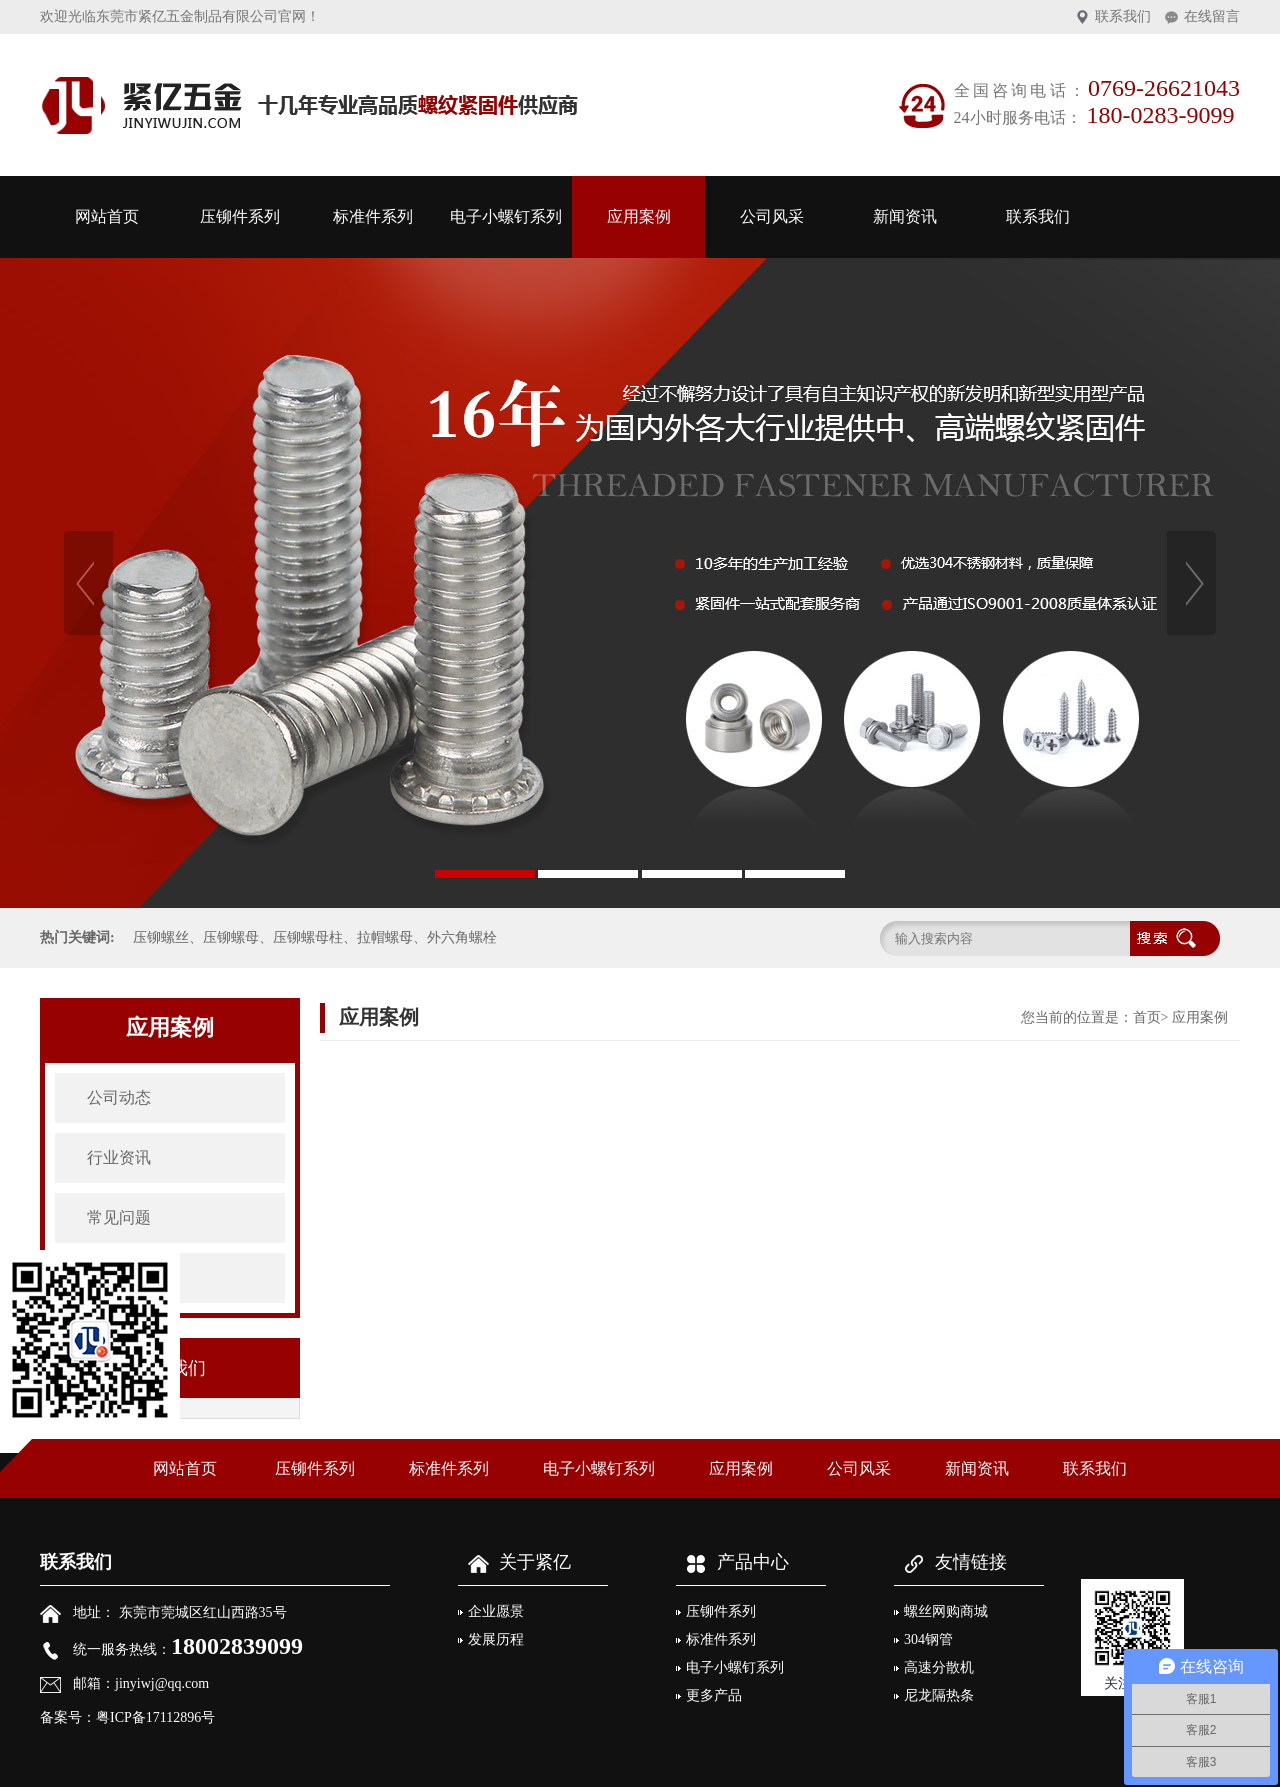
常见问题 (119, 1217)
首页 (1147, 1017)
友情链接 (950, 1562)
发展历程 (496, 1639)
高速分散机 (939, 1667)
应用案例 (639, 216)
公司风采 (772, 216)
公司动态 (119, 1097)
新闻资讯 (905, 216)
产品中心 (732, 1562)
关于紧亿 (514, 1562)
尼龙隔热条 (939, 1695)
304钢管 (928, 1639)
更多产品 (714, 1695)
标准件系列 (373, 216)
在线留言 (1212, 16)
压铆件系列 (240, 216)
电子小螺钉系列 (506, 216)
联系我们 (1123, 16)
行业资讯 (119, 1157)
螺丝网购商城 (946, 1611)
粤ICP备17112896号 (155, 1717)
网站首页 (107, 216)
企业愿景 (496, 1611)
